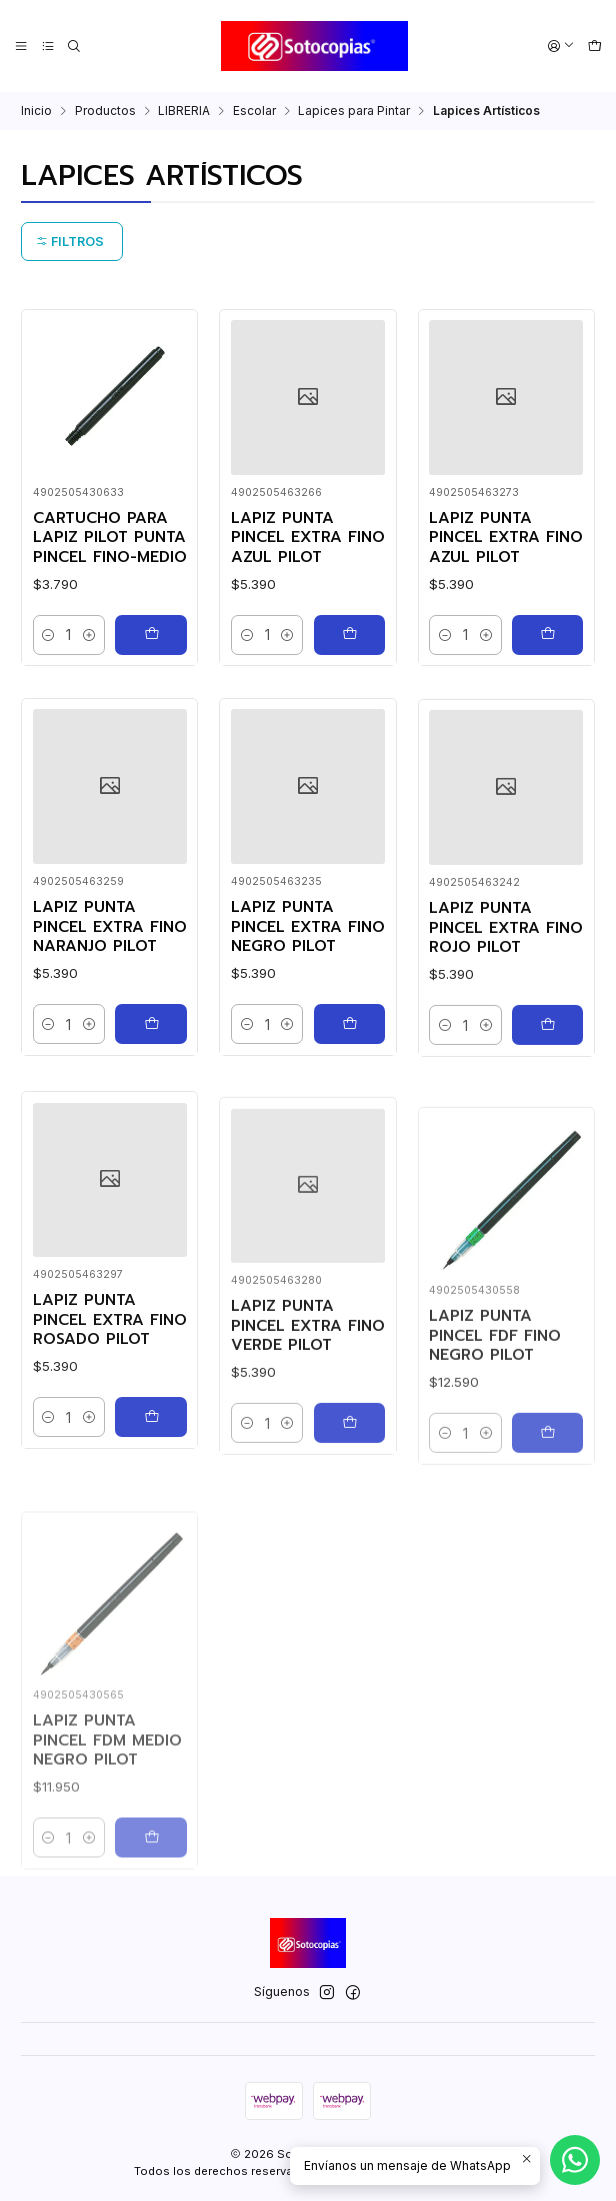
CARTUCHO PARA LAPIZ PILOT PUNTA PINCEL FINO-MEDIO (110, 538)
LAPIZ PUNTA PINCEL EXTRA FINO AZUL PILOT (308, 538)
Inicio (36, 111)
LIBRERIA (184, 111)
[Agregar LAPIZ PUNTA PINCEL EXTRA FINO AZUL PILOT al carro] (349, 635)
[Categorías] (47, 46)
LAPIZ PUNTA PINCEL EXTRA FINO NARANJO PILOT (110, 1014)
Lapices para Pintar (354, 111)
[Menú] (21, 46)
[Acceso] (561, 46)
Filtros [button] (70, 241)
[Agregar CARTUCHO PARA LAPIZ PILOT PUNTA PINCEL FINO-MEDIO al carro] (150, 635)
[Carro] (594, 46)
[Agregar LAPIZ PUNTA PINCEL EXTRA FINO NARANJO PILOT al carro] (150, 1110)
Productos (105, 111)
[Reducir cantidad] (49, 635)
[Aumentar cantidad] (89, 635)
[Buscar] (74, 46)
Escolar (254, 111)
